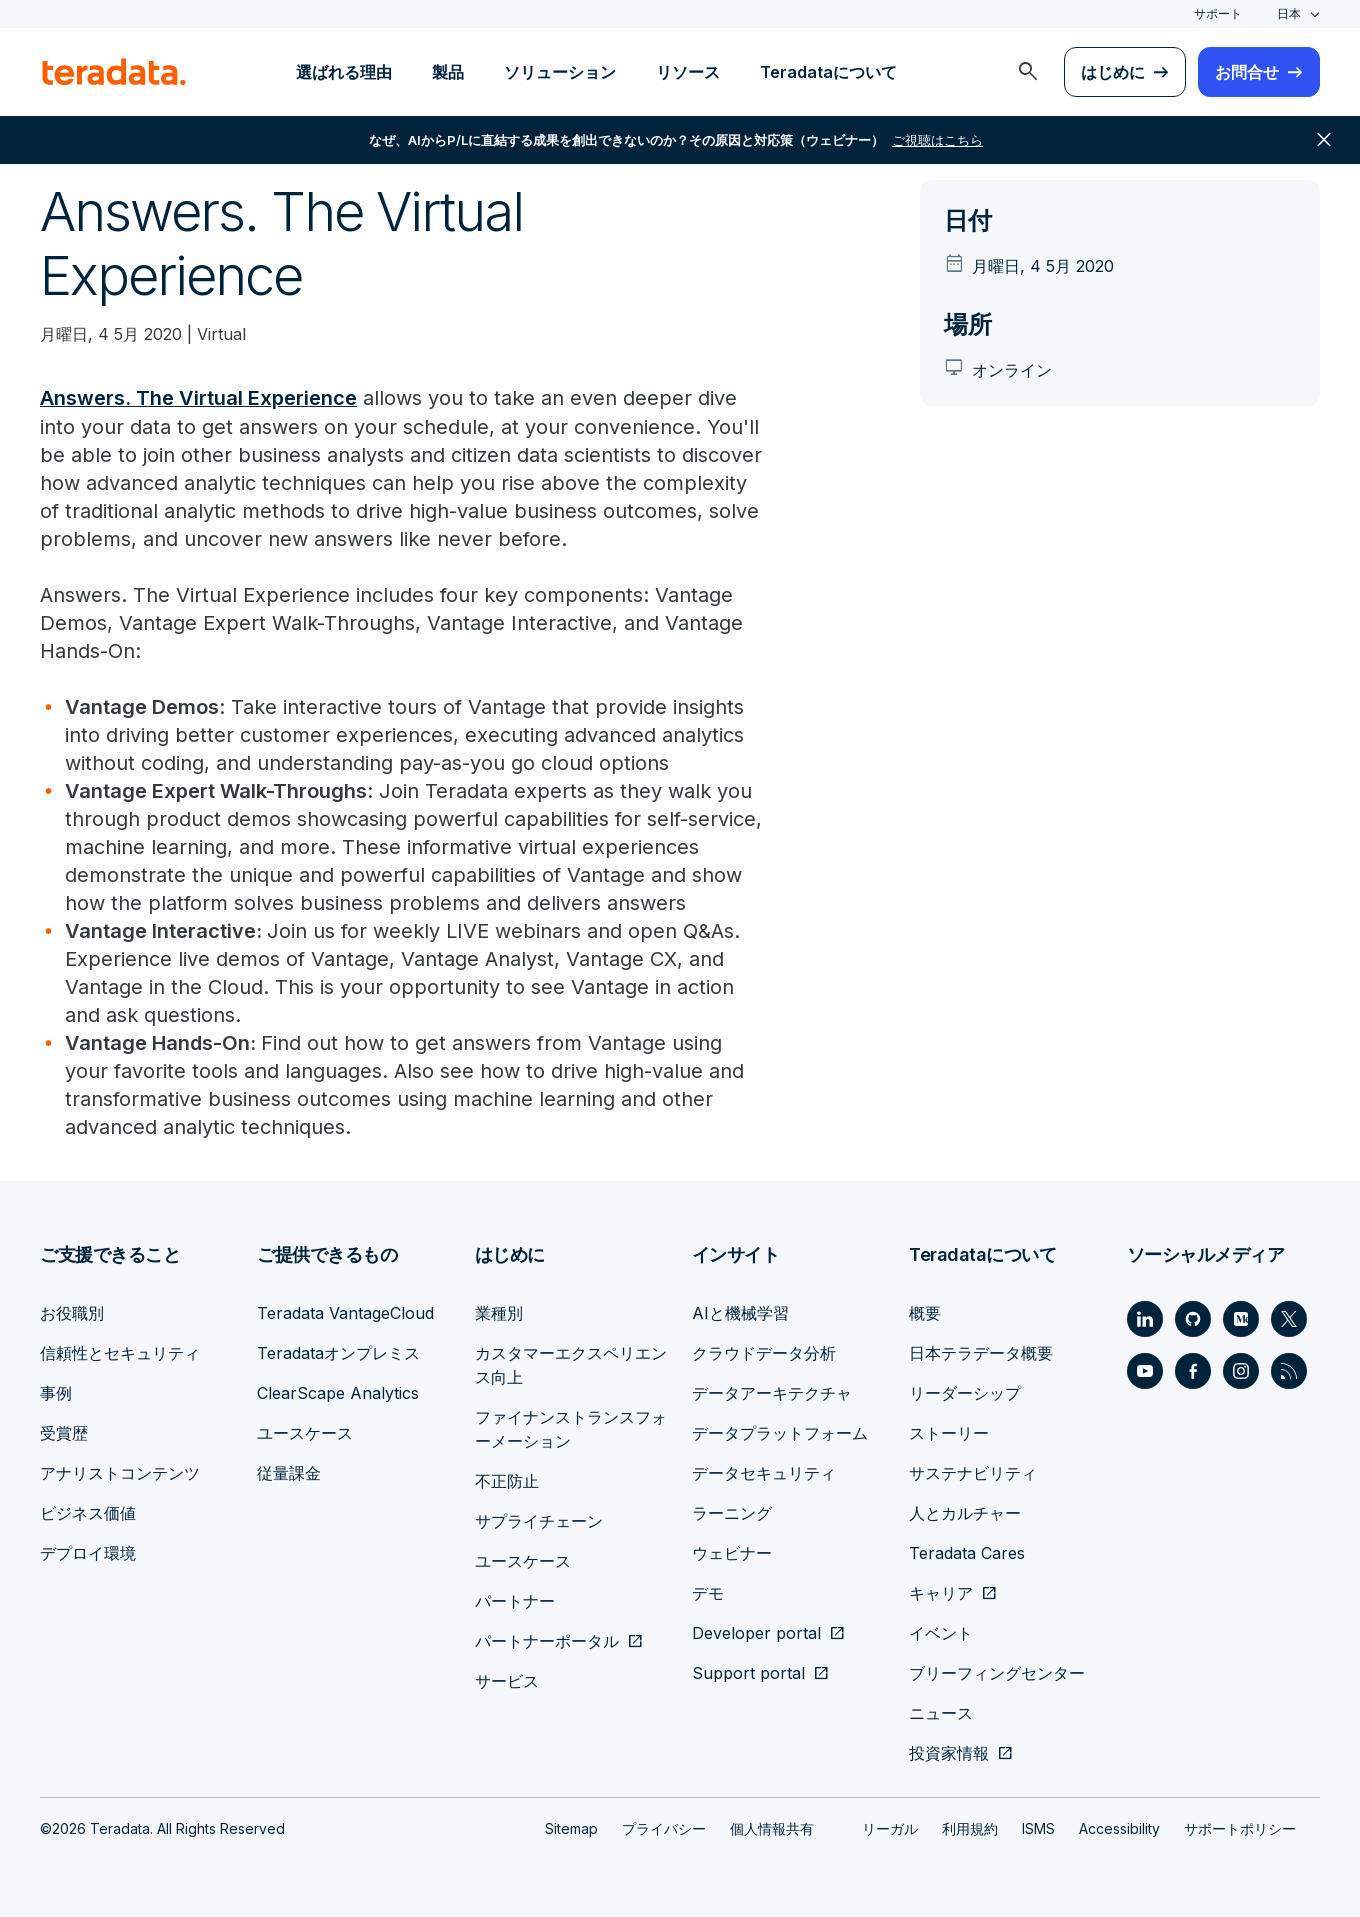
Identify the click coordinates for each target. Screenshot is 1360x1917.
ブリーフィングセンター (997, 1672)
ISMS (1038, 1827)
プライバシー (664, 1827)
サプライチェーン (539, 1520)
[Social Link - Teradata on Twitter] (1289, 1318)
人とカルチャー (965, 1512)
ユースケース (305, 1432)
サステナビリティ (973, 1472)
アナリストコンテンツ (120, 1472)
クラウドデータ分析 (764, 1352)
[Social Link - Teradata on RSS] (1289, 1370)
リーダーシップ (965, 1392)
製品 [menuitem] (448, 72)
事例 (56, 1392)
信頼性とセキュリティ (120, 1352)
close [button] (1324, 140)
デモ (708, 1592)
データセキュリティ (764, 1472)
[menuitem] (1028, 72)
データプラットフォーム (780, 1432)
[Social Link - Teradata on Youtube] (1145, 1370)
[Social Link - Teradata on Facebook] (1193, 1370)
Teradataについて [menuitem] (828, 72)
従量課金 (289, 1472)
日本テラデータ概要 (981, 1352)
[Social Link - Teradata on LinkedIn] (1145, 1318)
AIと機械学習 (740, 1312)
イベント (941, 1632)
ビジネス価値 (88, 1512)
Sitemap (571, 1827)
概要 (925, 1312)
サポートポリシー (1240, 1827)
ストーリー (949, 1432)
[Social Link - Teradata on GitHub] (1193, 1318)
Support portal (748, 1672)
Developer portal (756, 1632)
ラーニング (732, 1512)
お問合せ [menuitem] (1247, 72)
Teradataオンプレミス (338, 1352)
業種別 (499, 1312)
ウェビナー (732, 1552)
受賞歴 (64, 1432)
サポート (1218, 13)
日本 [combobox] (1289, 13)
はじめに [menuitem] (1113, 72)
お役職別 (72, 1312)
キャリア (941, 1592)
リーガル (890, 1827)
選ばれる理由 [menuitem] (344, 72)
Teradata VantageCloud (345, 1312)
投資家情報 (949, 1752)
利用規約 (970, 1827)
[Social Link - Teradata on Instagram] (1241, 1370)
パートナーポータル (547, 1640)
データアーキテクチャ (772, 1392)
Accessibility (1119, 1827)
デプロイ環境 (88, 1552)
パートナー (515, 1600)
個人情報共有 (772, 1827)
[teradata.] (114, 72)
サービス (507, 1680)
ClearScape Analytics (338, 1392)
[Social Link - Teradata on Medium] (1241, 1318)
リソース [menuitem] (688, 72)
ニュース (941, 1712)
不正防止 (507, 1480)
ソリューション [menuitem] (560, 72)
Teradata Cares (967, 1552)
